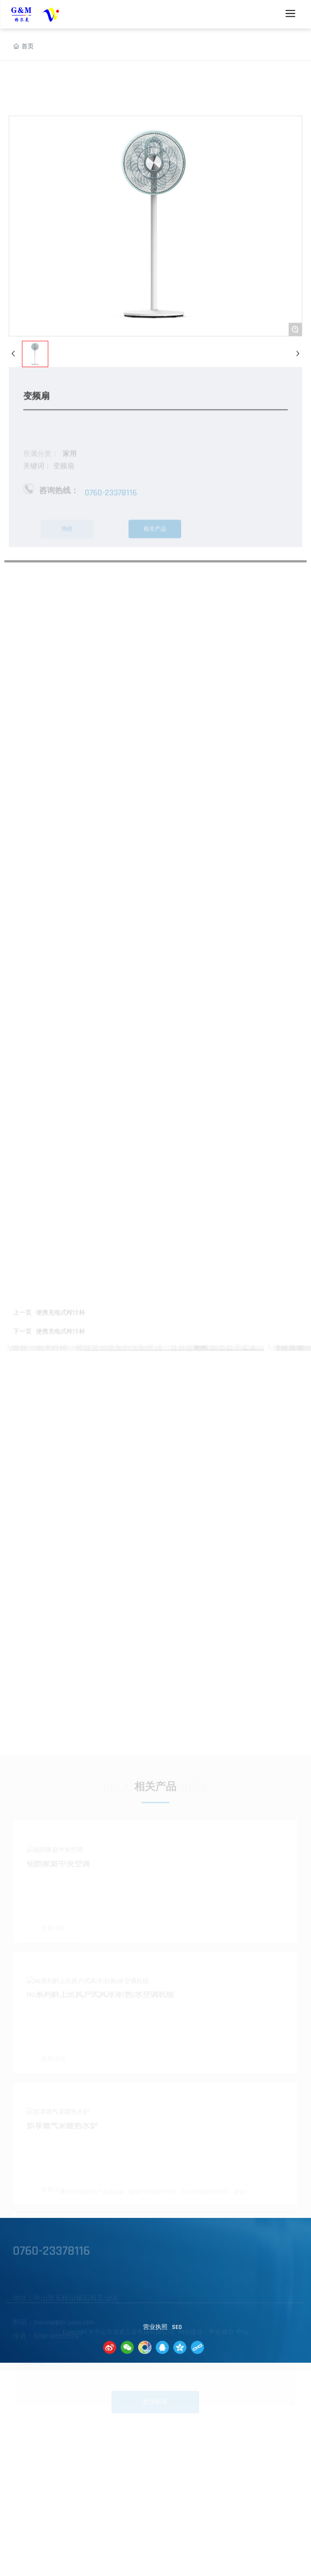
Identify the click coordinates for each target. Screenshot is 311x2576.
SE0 (177, 2327)
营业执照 (155, 2327)
